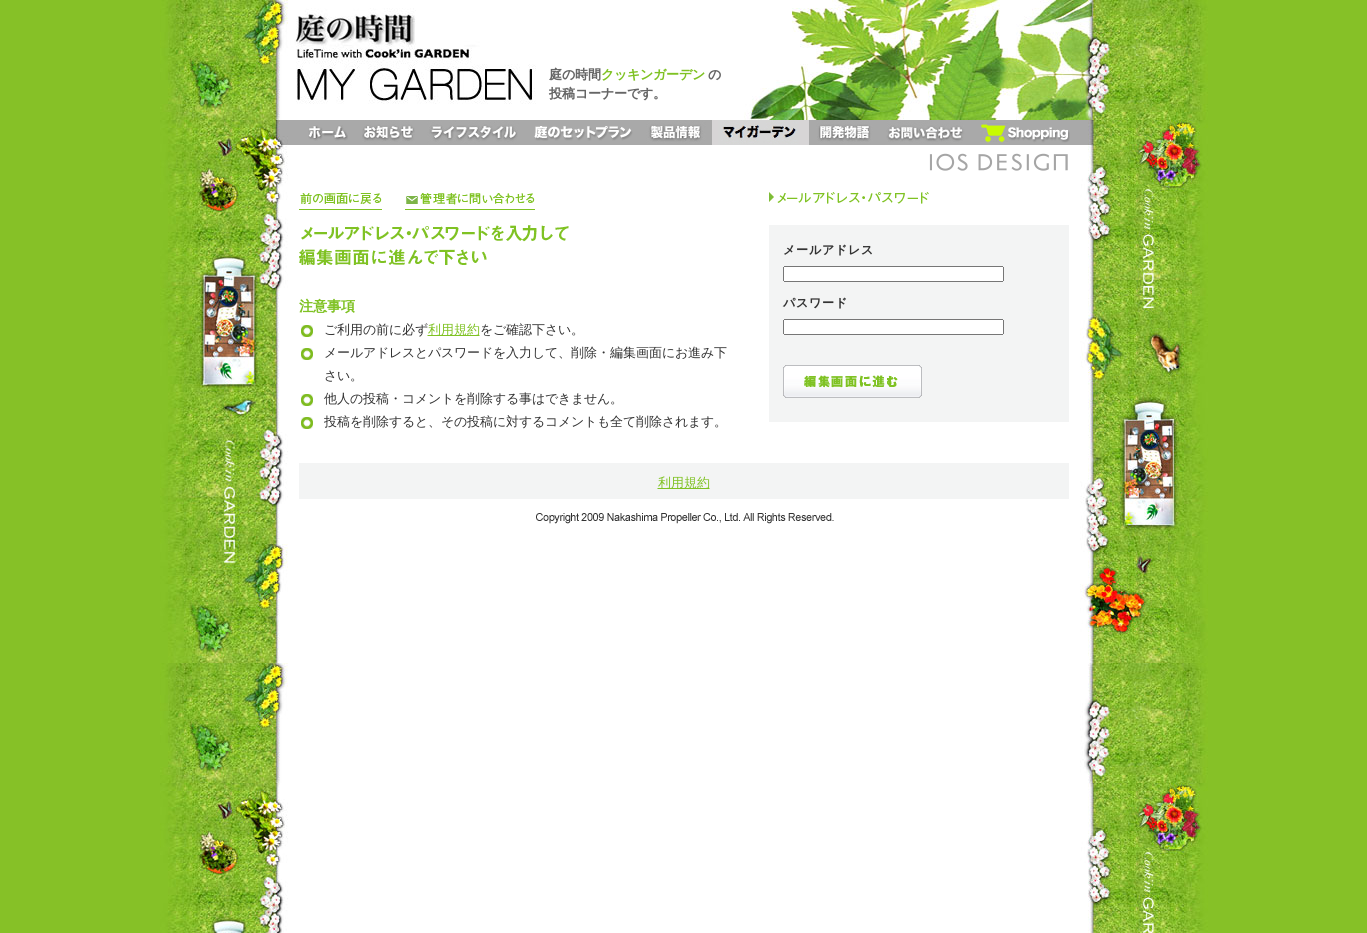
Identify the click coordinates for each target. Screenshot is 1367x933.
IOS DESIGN (999, 162)
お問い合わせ (925, 132)
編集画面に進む (853, 381)
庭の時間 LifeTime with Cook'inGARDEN (399, 30)
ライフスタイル (473, 132)
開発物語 (844, 132)
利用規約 (454, 329)
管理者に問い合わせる (470, 200)
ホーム (327, 132)
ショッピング (1024, 132)
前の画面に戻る (340, 200)
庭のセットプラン (583, 132)
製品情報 (676, 132)
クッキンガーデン (653, 74)
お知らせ (388, 132)
